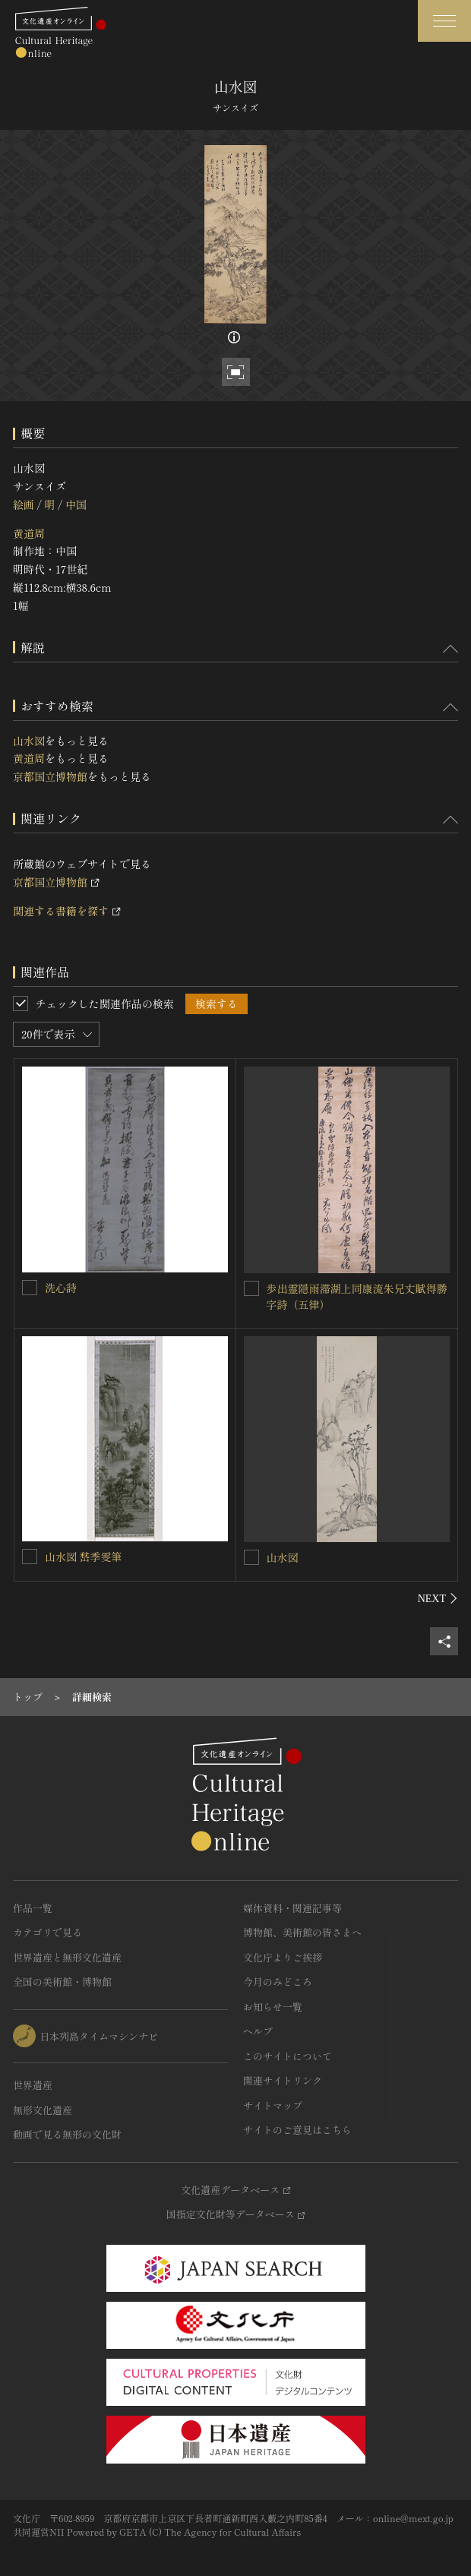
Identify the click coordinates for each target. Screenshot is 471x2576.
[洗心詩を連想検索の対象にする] (29, 1287)
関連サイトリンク (282, 2080)
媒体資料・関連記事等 (292, 1908)
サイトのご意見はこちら (297, 2129)
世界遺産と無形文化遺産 (67, 1957)
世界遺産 (32, 2085)
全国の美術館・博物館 (62, 1981)
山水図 (29, 740)
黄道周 (29, 533)
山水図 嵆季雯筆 (83, 1556)
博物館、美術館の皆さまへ (302, 1932)
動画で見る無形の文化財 (67, 2134)
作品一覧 (32, 1908)
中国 (76, 504)
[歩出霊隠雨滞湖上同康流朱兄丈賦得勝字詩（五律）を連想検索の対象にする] (251, 1288)
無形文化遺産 (42, 2110)
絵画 (23, 504)
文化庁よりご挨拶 (282, 1957)
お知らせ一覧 (272, 2006)
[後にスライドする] (438, 1598)
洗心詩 (61, 1287)
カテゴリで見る (47, 1932)
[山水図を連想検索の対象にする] (251, 1557)
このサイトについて (287, 2056)
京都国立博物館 (50, 776)
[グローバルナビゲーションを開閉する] (444, 21)
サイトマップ (272, 2105)
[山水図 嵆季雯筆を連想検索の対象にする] (29, 1556)
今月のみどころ (277, 1981)
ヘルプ (258, 2031)
